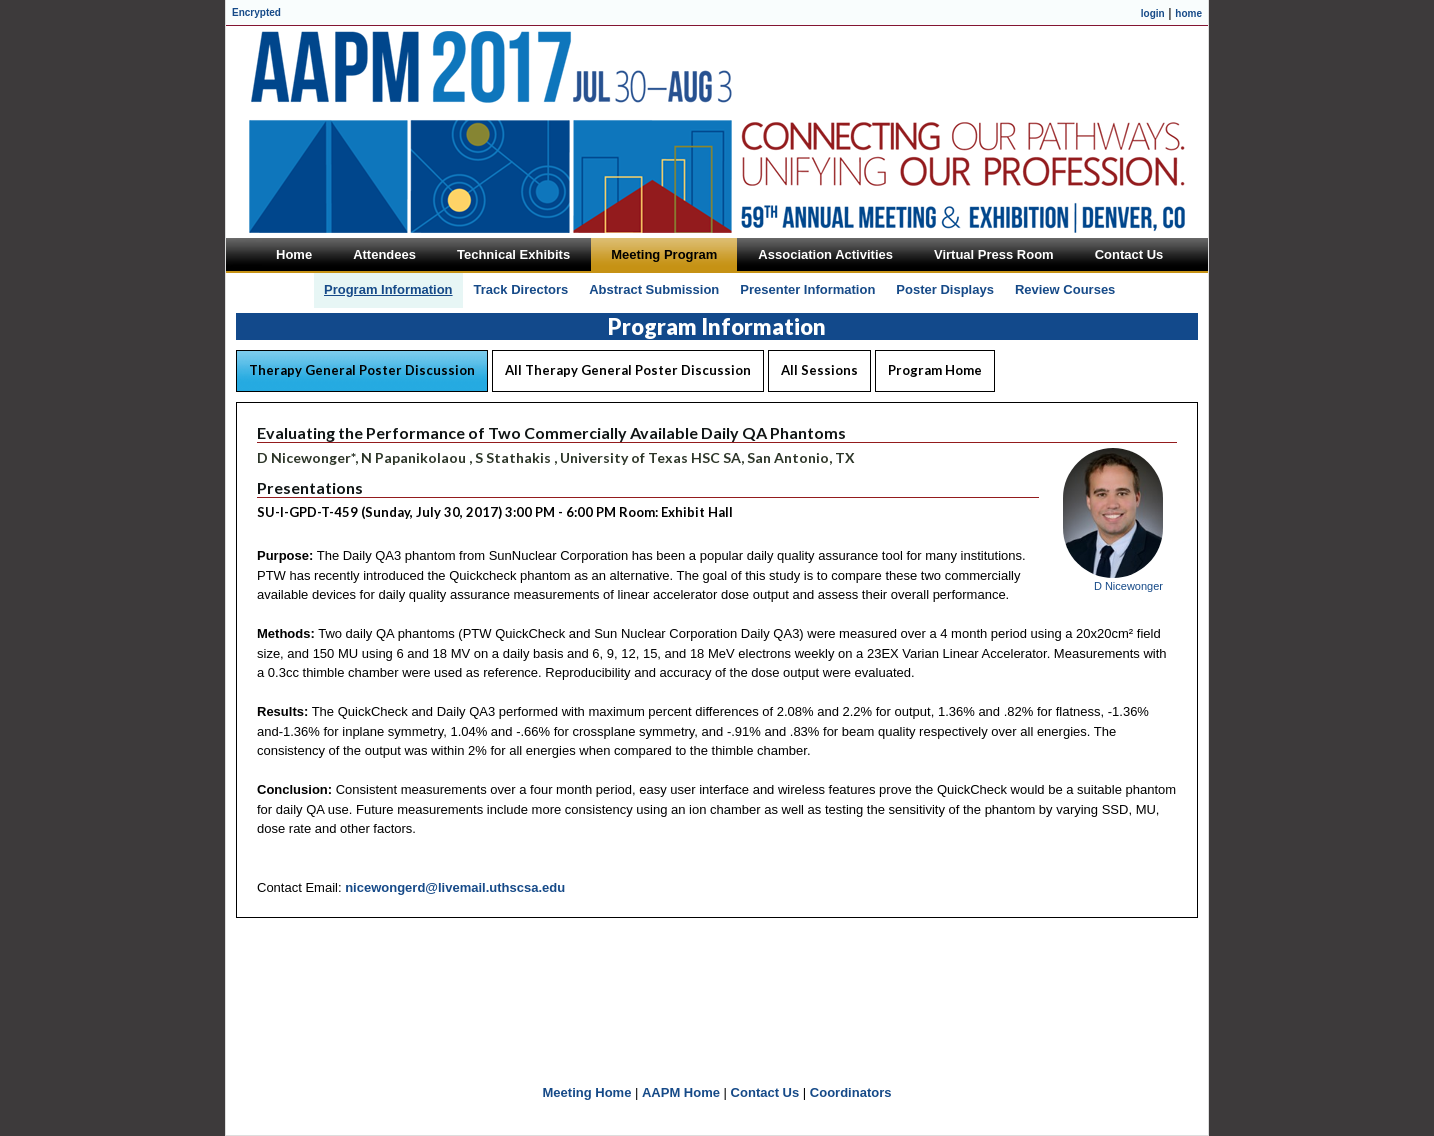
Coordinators (851, 1092)
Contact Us (765, 1092)
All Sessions (819, 370)
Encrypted (256, 12)
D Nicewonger (1128, 586)
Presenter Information (807, 289)
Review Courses (1065, 289)
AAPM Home (681, 1092)
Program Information (388, 289)
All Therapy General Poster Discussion (628, 370)
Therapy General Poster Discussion (362, 370)
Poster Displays (945, 289)
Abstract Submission (654, 289)
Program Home (935, 370)
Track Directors (521, 289)
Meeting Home (587, 1092)
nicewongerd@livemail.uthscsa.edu (455, 887)
